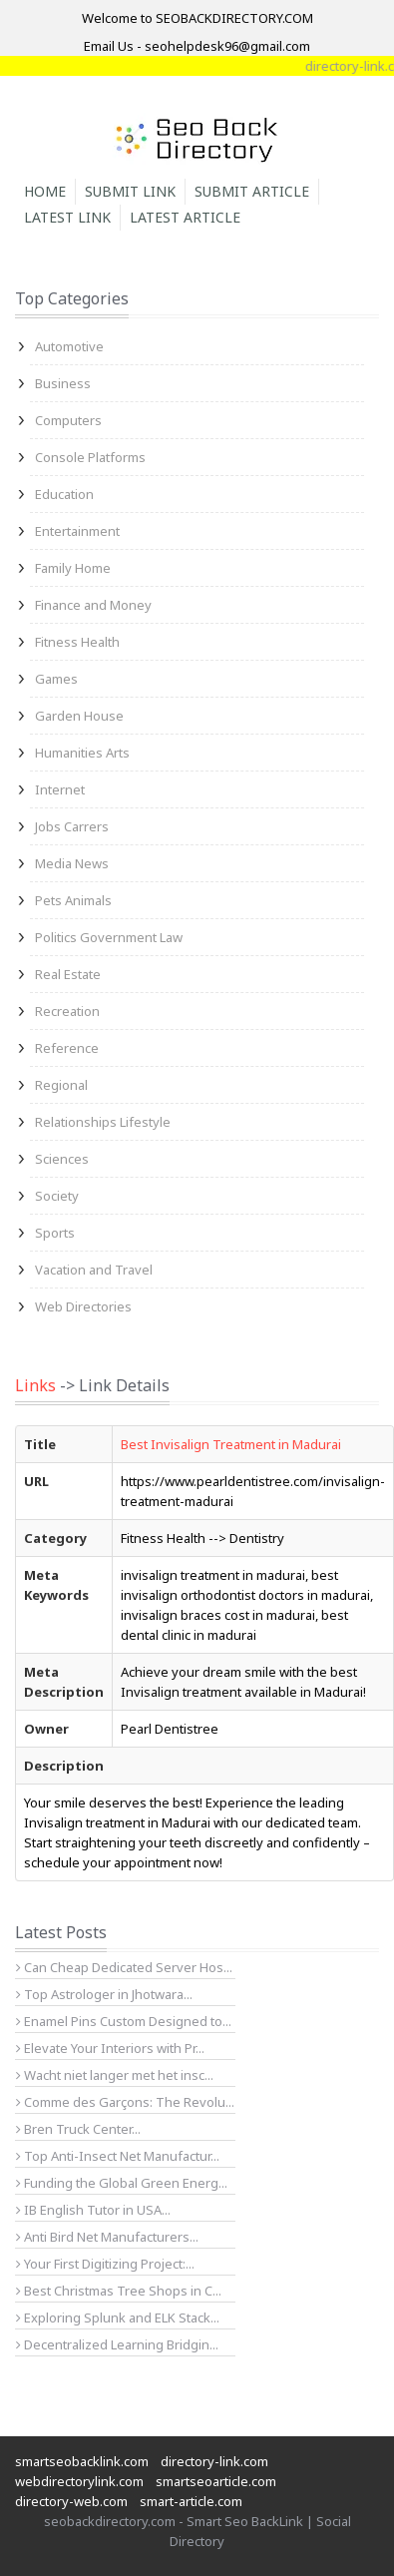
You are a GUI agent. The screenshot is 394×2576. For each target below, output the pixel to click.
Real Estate (68, 974)
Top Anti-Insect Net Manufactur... (117, 2156)
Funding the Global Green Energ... (121, 2183)
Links (35, 1385)
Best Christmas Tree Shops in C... (118, 2291)
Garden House (79, 716)
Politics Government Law (109, 937)
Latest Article (185, 217)
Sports (55, 1233)
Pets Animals (73, 900)
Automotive (69, 346)
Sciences (62, 1159)
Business (63, 383)
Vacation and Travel (94, 1270)
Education (64, 494)
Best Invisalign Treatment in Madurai (231, 1444)
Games (56, 679)
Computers (68, 420)
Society (57, 1196)
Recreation (67, 1011)
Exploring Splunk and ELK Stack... (117, 2317)
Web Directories (83, 1306)
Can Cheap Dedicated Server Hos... (124, 1967)
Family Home (73, 568)
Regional (61, 1085)
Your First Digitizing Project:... (105, 2264)
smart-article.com (191, 2501)
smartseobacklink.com (82, 2461)
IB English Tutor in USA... (93, 2210)
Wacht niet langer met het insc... (114, 2075)
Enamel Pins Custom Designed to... (123, 2021)
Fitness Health (77, 642)
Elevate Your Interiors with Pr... (110, 2048)
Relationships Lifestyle (103, 1122)
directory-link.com (214, 2461)
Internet (60, 789)
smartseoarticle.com (216, 2481)
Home (45, 191)
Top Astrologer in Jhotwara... (104, 1994)
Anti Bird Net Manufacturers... (107, 2237)
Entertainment (77, 531)
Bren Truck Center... (78, 2129)
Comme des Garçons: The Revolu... (125, 2102)
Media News (72, 863)
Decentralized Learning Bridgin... (117, 2344)
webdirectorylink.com (79, 2481)
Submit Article (252, 191)
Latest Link (67, 217)
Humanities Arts (82, 753)
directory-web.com (71, 2501)
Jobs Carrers (72, 826)
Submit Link (130, 191)
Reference (67, 1048)
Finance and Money (93, 605)
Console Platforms (90, 457)
